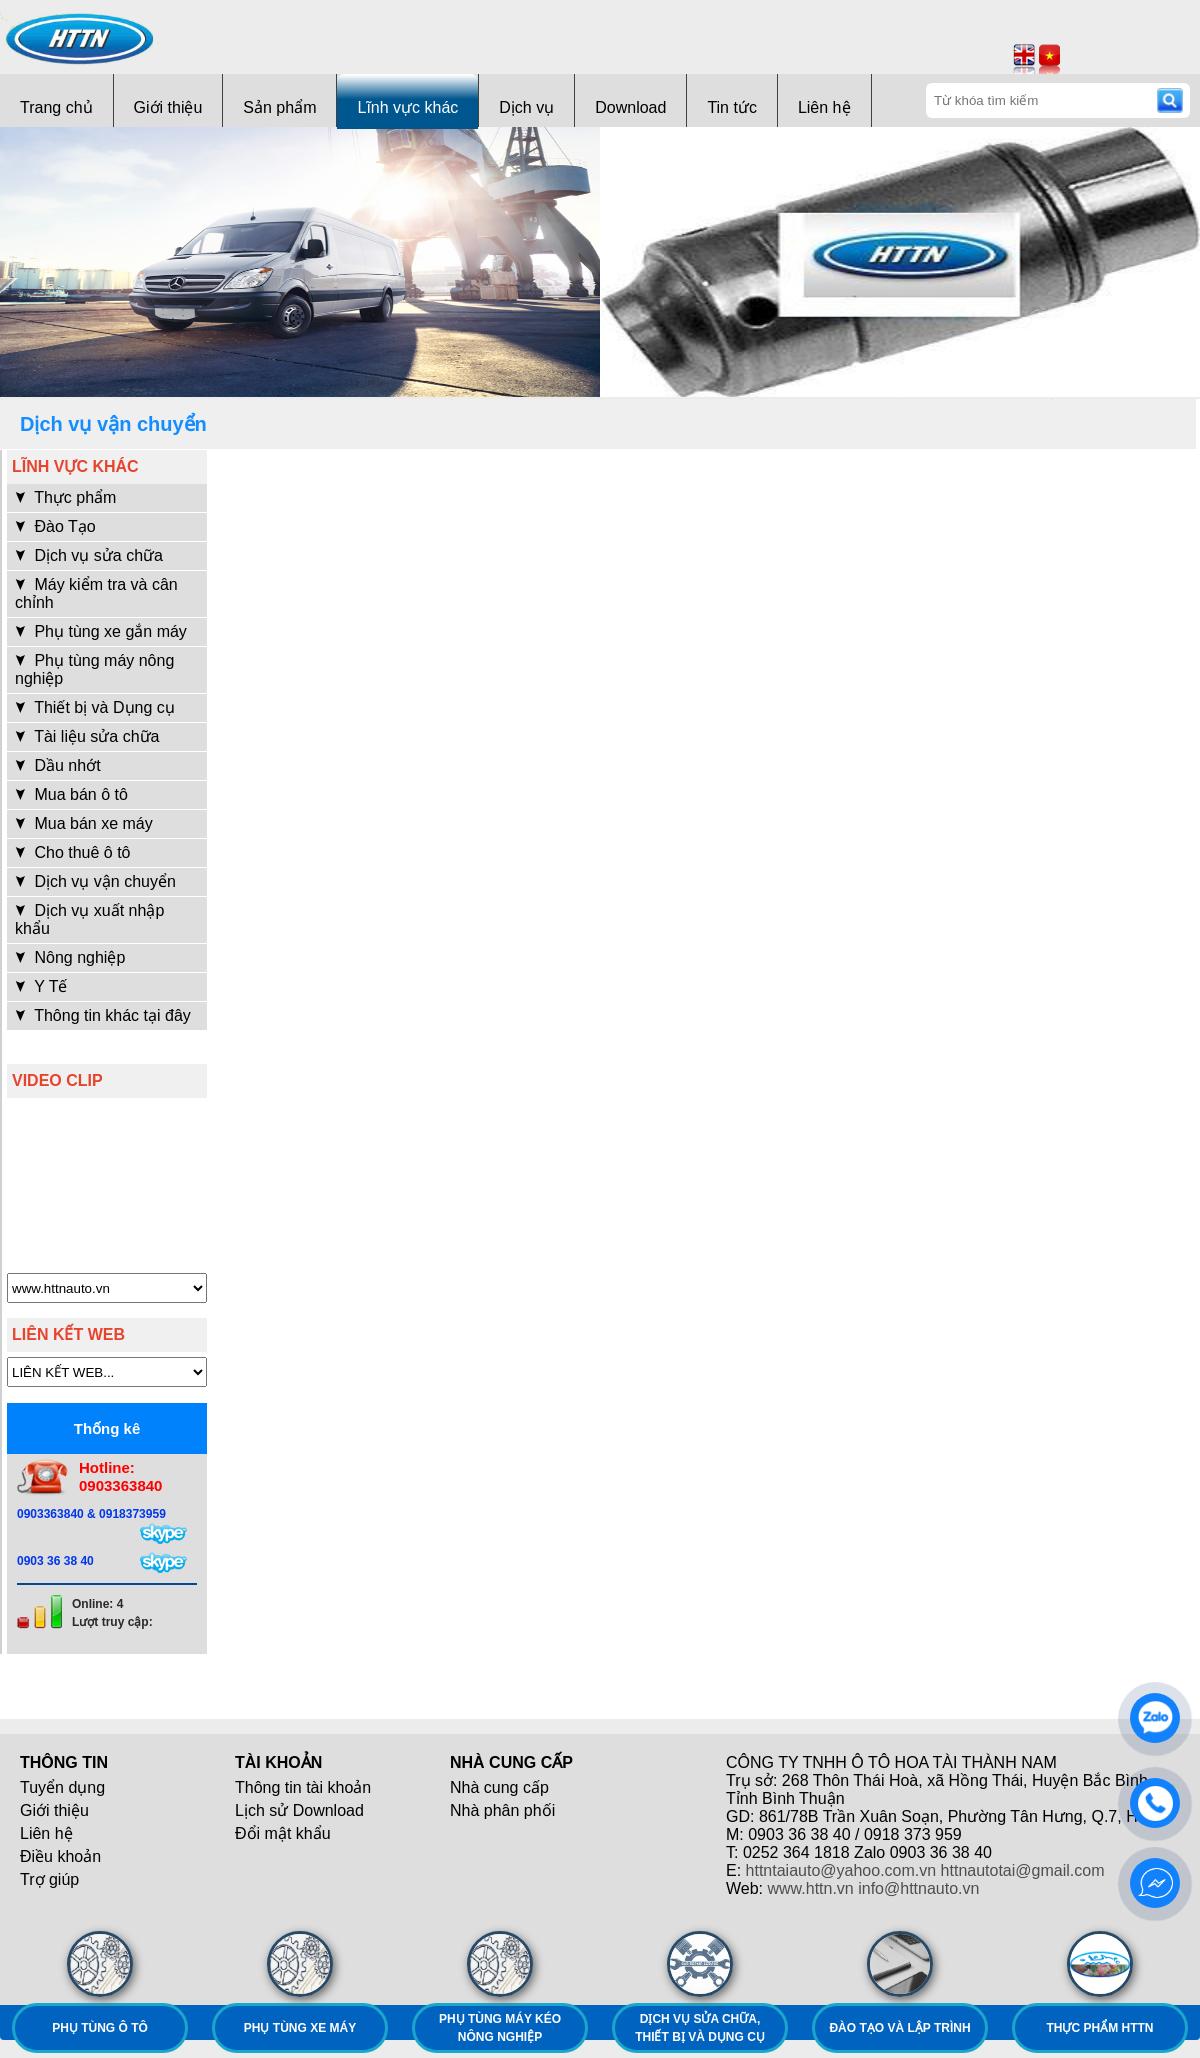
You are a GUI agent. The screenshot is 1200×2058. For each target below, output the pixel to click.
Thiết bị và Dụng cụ (95, 707)
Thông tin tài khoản (303, 1787)
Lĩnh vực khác (407, 107)
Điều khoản (60, 1856)
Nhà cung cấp (499, 1787)
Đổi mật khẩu (283, 1833)
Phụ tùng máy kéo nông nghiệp (500, 2028)
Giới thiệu (168, 107)
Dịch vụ (526, 107)
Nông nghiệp (70, 957)
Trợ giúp (49, 1879)
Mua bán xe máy (84, 823)
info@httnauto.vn (918, 1888)
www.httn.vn (811, 1888)
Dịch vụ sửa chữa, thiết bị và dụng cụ (700, 2028)
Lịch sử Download (299, 1810)
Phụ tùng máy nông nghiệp (94, 669)
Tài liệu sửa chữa (87, 736)
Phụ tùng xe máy (300, 2028)
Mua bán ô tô (71, 794)
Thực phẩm (65, 497)
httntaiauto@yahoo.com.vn (841, 1870)
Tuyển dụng (62, 1787)
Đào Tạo (55, 526)
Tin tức (732, 107)
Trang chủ (56, 107)
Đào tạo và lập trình (899, 2028)
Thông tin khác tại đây (103, 1015)
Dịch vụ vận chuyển (95, 881)
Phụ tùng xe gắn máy (101, 631)
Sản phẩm (279, 107)
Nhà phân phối (502, 1810)
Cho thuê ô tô (73, 852)
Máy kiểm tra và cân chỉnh (96, 593)
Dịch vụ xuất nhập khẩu (89, 919)
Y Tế (41, 986)
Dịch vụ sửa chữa (89, 555)
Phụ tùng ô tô (100, 2028)
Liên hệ (824, 107)
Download (630, 107)
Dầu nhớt (58, 765)
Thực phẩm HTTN (1100, 2028)
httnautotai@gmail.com (1023, 1870)
